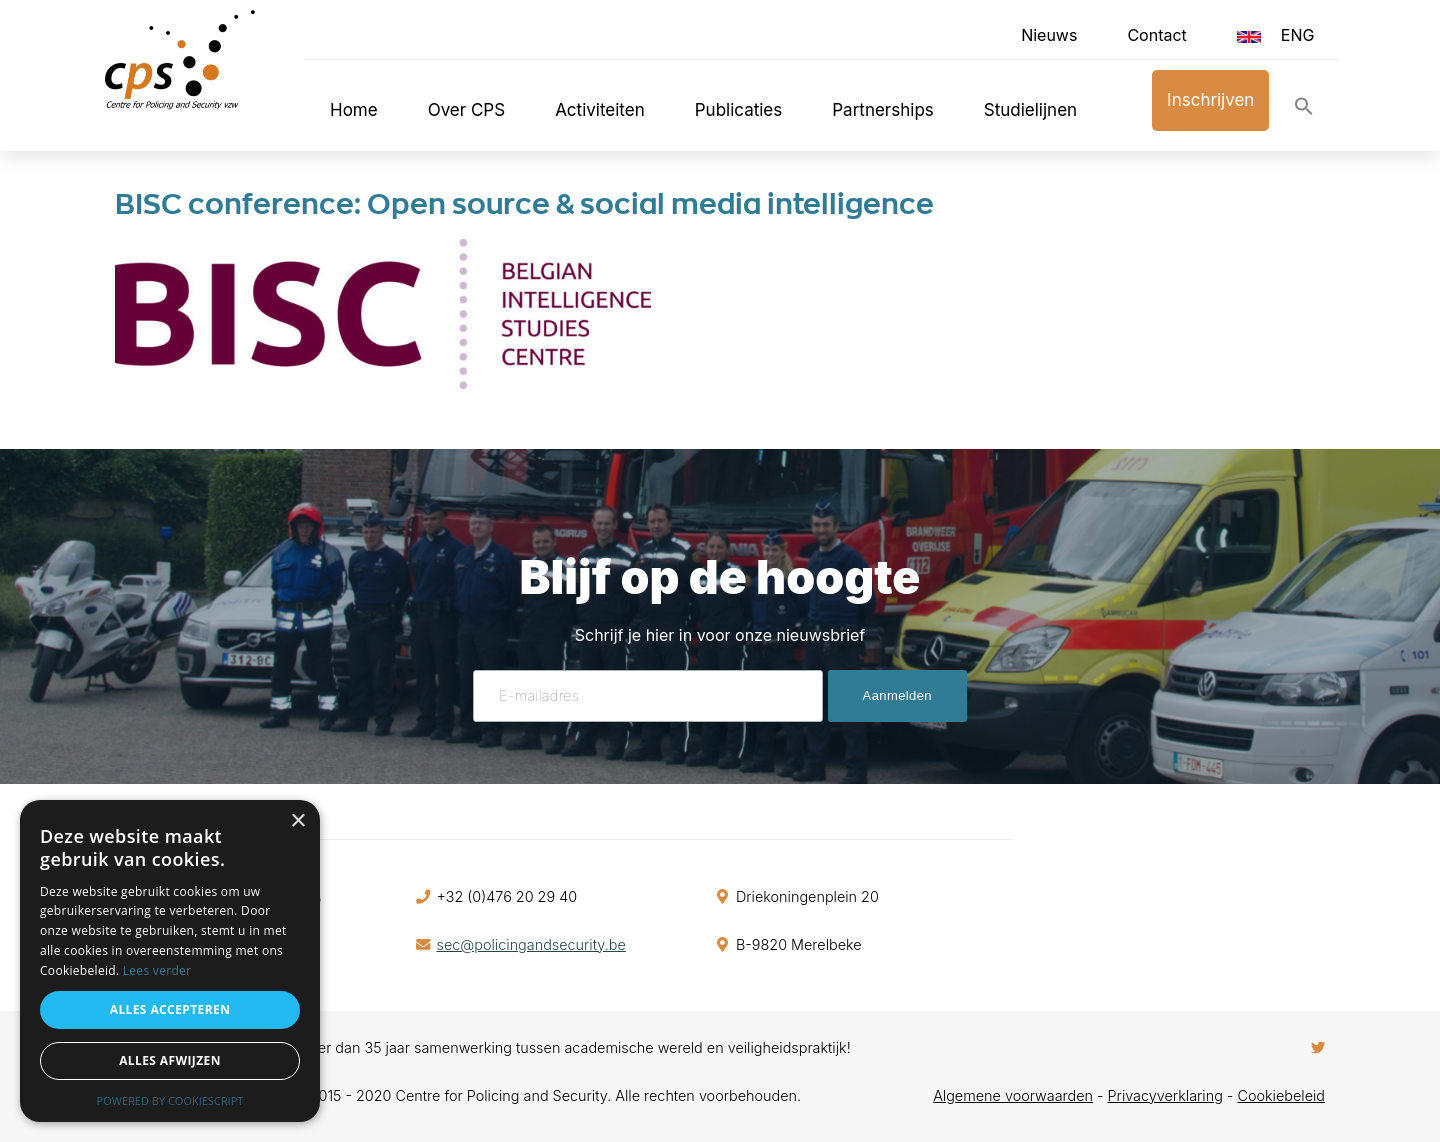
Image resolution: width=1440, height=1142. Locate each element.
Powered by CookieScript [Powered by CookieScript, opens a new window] (170, 1100)
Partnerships (883, 110)
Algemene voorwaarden (1013, 1095)
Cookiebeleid (1281, 1095)
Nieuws (1049, 35)
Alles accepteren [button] (170, 1009)
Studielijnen (1030, 110)
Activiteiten (600, 110)
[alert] (170, 961)
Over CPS (467, 110)
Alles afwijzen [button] (170, 1060)
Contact (1156, 35)
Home (354, 110)
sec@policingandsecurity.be (531, 944)
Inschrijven (1210, 100)
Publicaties (739, 110)
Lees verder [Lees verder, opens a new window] (157, 970)
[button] (1304, 110)
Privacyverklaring (1165, 1095)
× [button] (297, 821)
